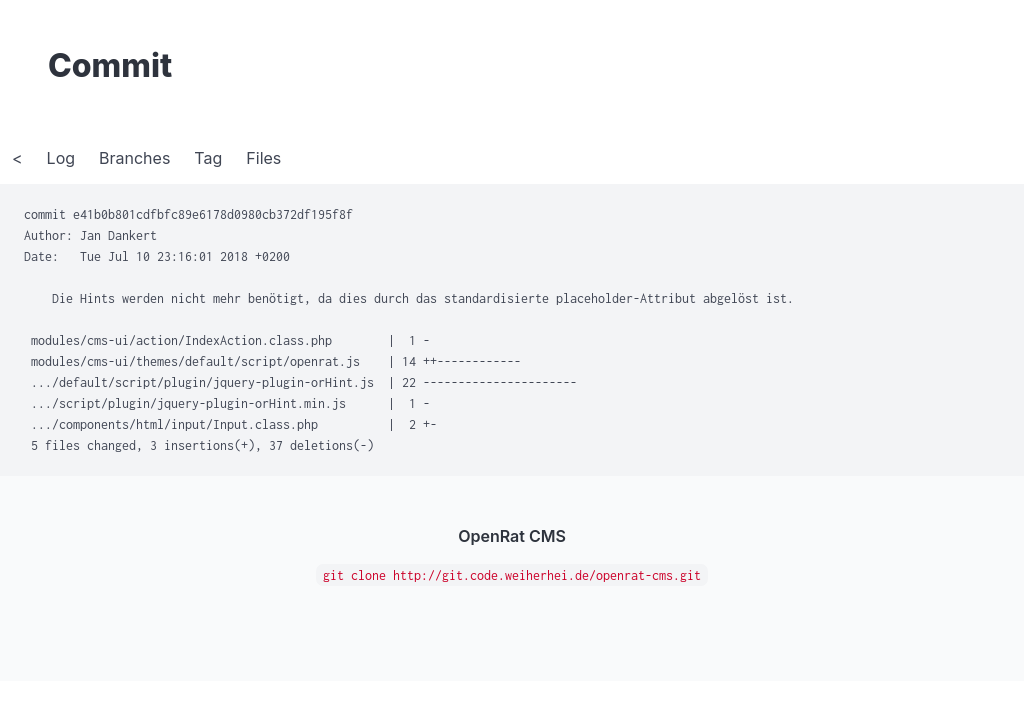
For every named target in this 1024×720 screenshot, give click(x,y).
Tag (208, 158)
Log (61, 158)
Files (263, 158)
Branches (134, 158)
